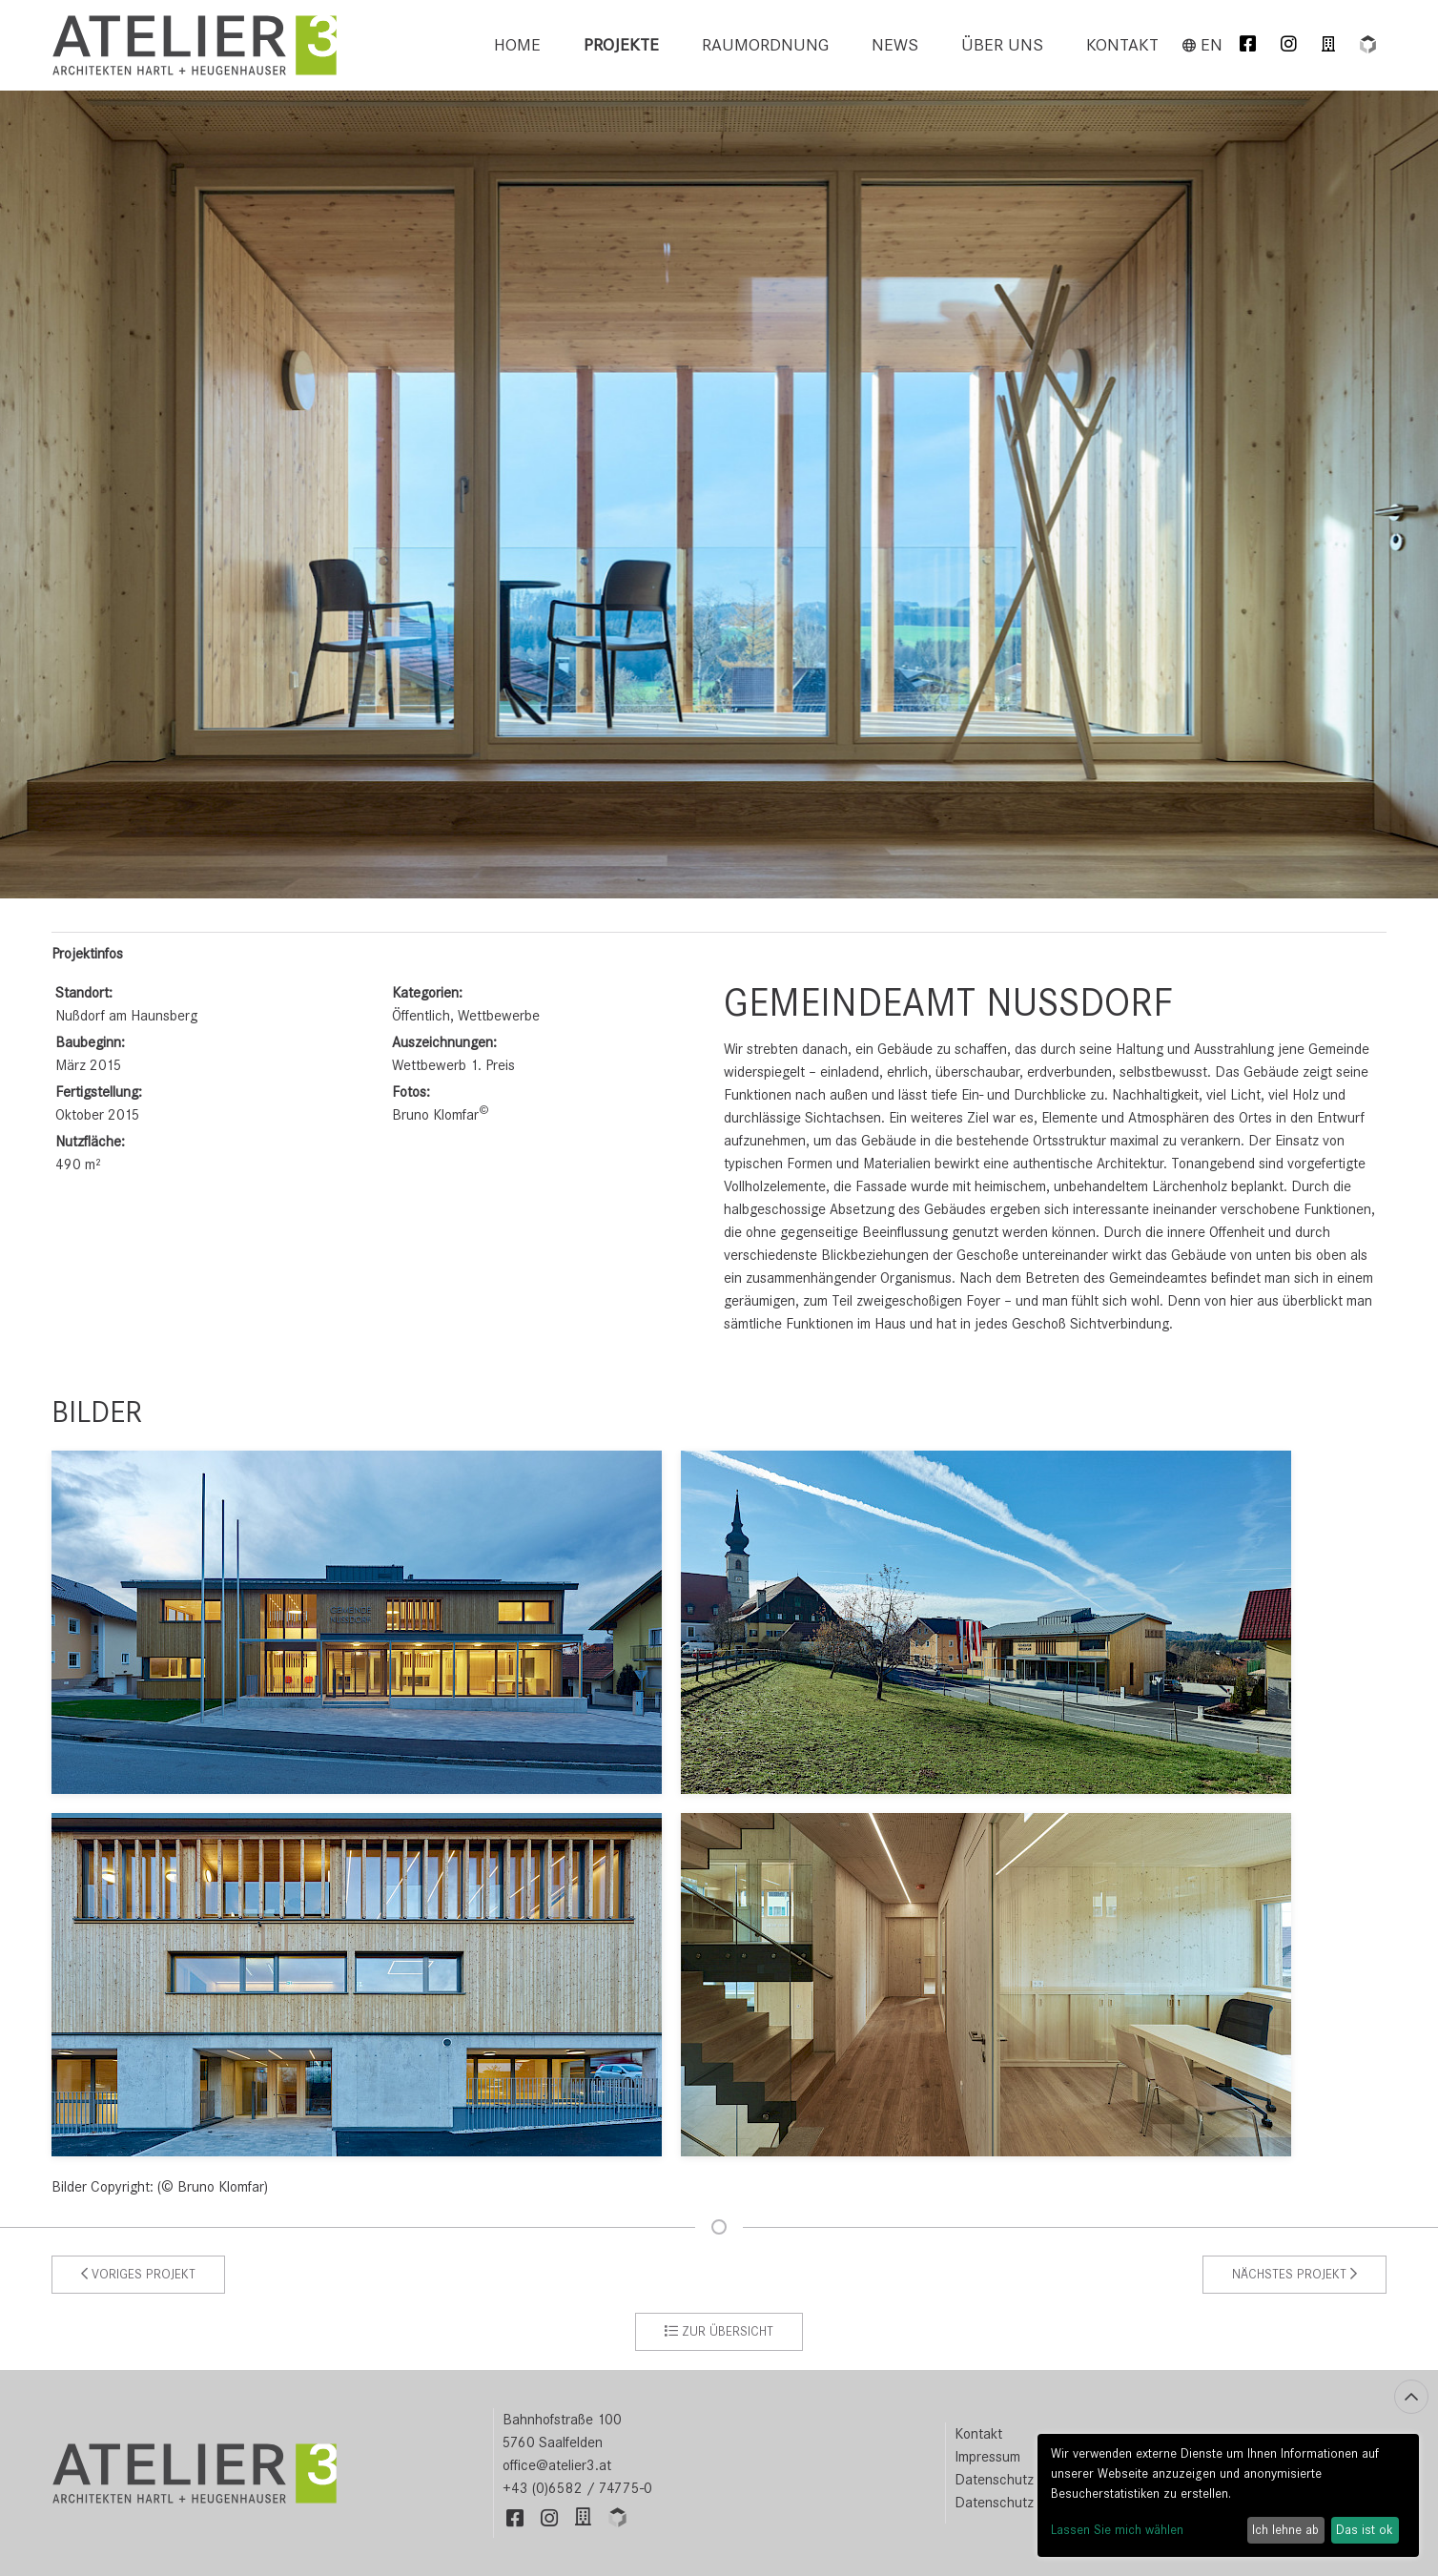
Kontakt (1122, 44)
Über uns (1002, 44)
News (895, 44)
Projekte (621, 44)
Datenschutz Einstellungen (1037, 2502)
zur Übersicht (719, 2331)
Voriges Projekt (138, 2274)
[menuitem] (517, 45)
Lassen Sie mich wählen (1117, 2530)
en (1202, 44)
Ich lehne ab (1285, 2530)
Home (517, 44)
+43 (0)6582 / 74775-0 (577, 2488)
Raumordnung (765, 44)
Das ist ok (1364, 2530)
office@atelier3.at (557, 2465)
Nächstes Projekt (1294, 2274)
